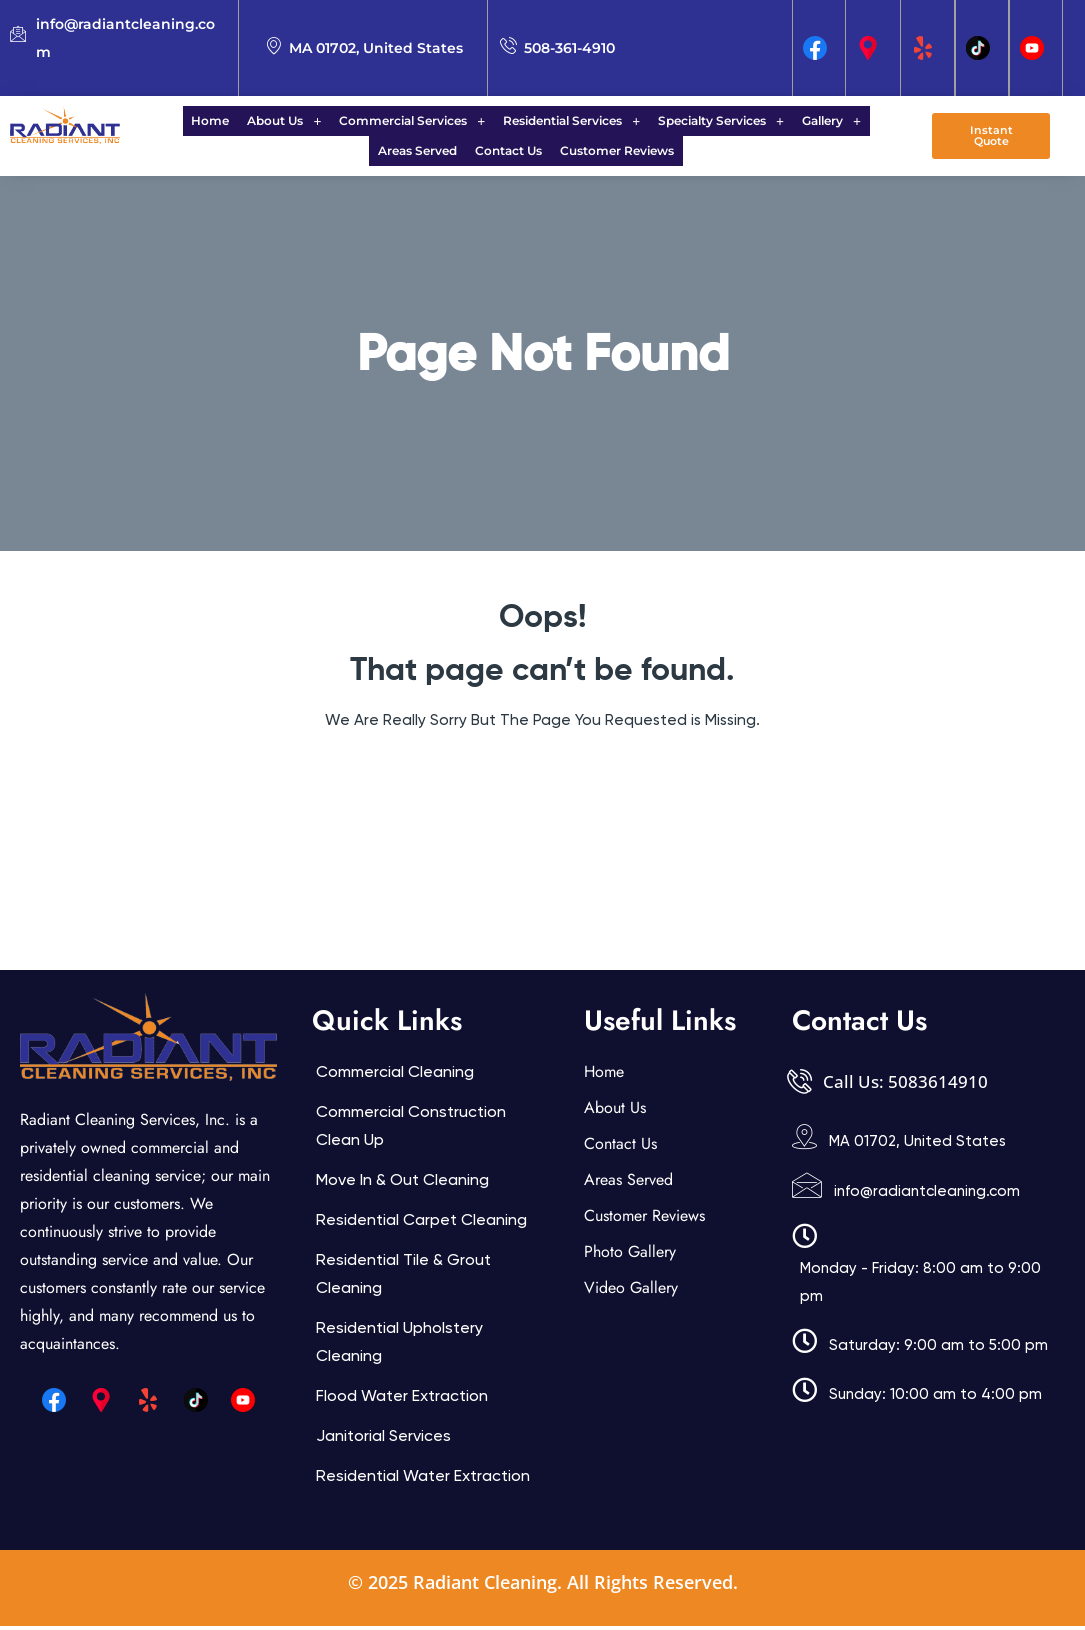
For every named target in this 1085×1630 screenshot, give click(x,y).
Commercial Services (370, 121)
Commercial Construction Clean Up (411, 1129)
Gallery (771, 121)
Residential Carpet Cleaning (421, 1223)
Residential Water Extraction (423, 1479)
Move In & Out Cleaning (402, 1183)
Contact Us (463, 153)
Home (180, 121)
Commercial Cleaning (395, 1075)
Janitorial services (383, 1439)
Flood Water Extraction (402, 1399)
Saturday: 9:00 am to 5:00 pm (938, 1349)
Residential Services (523, 121)
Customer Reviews (566, 153)
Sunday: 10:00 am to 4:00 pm (935, 1398)
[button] (248, 122)
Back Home (542, 784)
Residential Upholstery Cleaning (399, 1345)
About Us (248, 121)
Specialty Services (667, 121)
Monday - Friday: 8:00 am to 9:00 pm (920, 1286)
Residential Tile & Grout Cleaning (403, 1277)
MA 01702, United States (917, 1145)
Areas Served (852, 121)
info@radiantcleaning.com (927, 1195)
